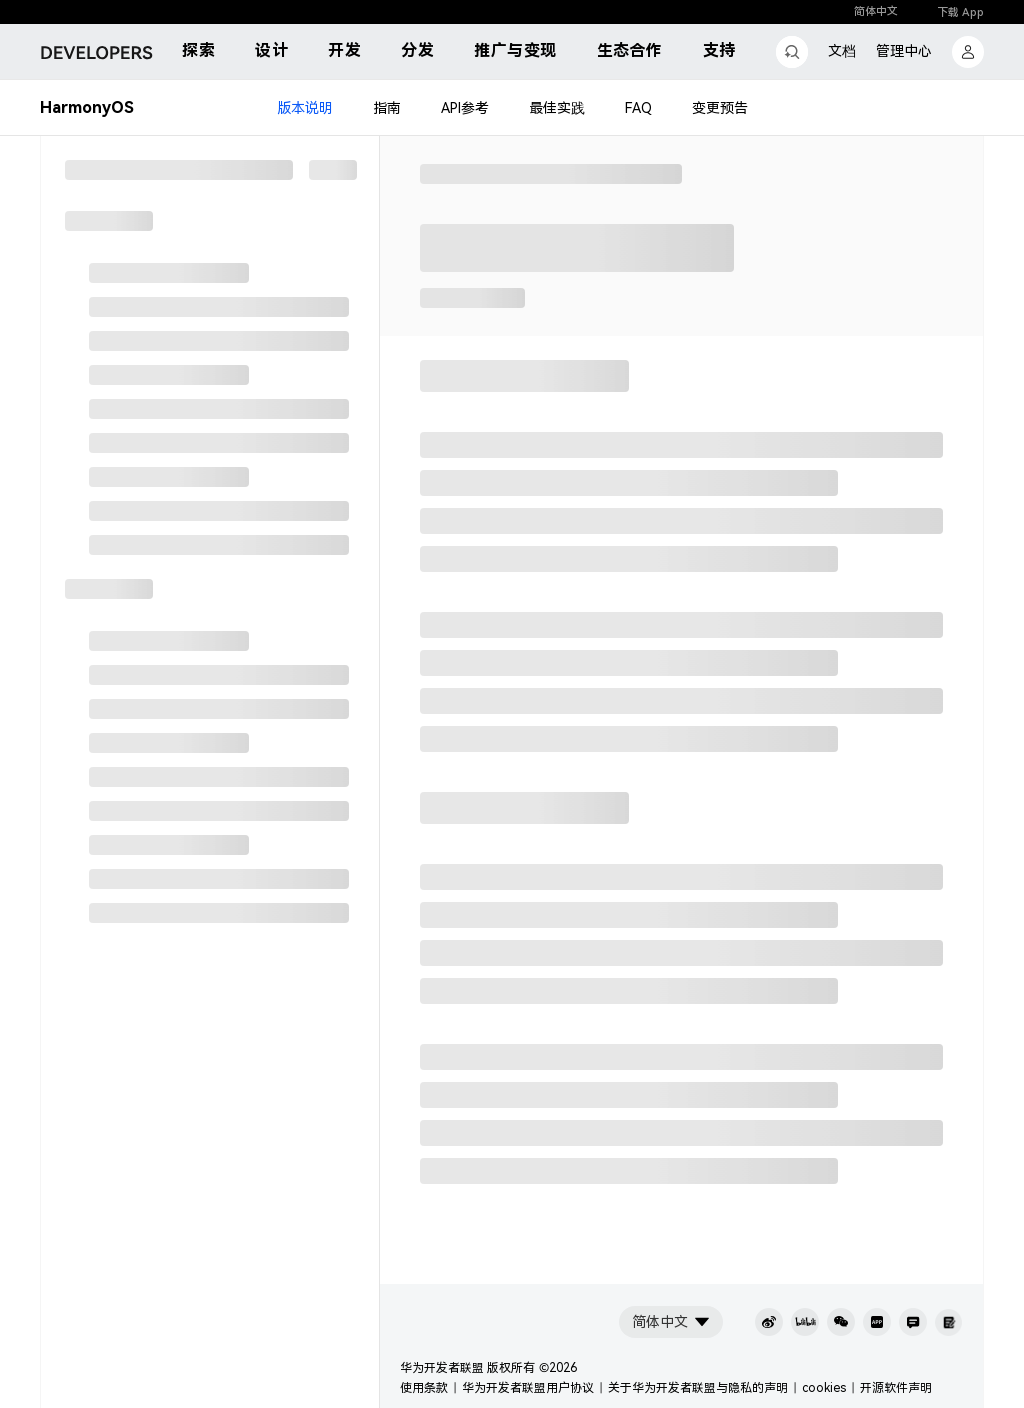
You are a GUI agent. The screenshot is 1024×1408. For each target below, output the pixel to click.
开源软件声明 (896, 1388)
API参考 (465, 108)
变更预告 (720, 108)
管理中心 (904, 51)
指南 (387, 108)
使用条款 (424, 1388)
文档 (842, 51)
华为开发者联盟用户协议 (528, 1388)
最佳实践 (557, 108)
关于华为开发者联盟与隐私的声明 (698, 1388)
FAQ (638, 108)
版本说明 (305, 108)
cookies (824, 1388)
